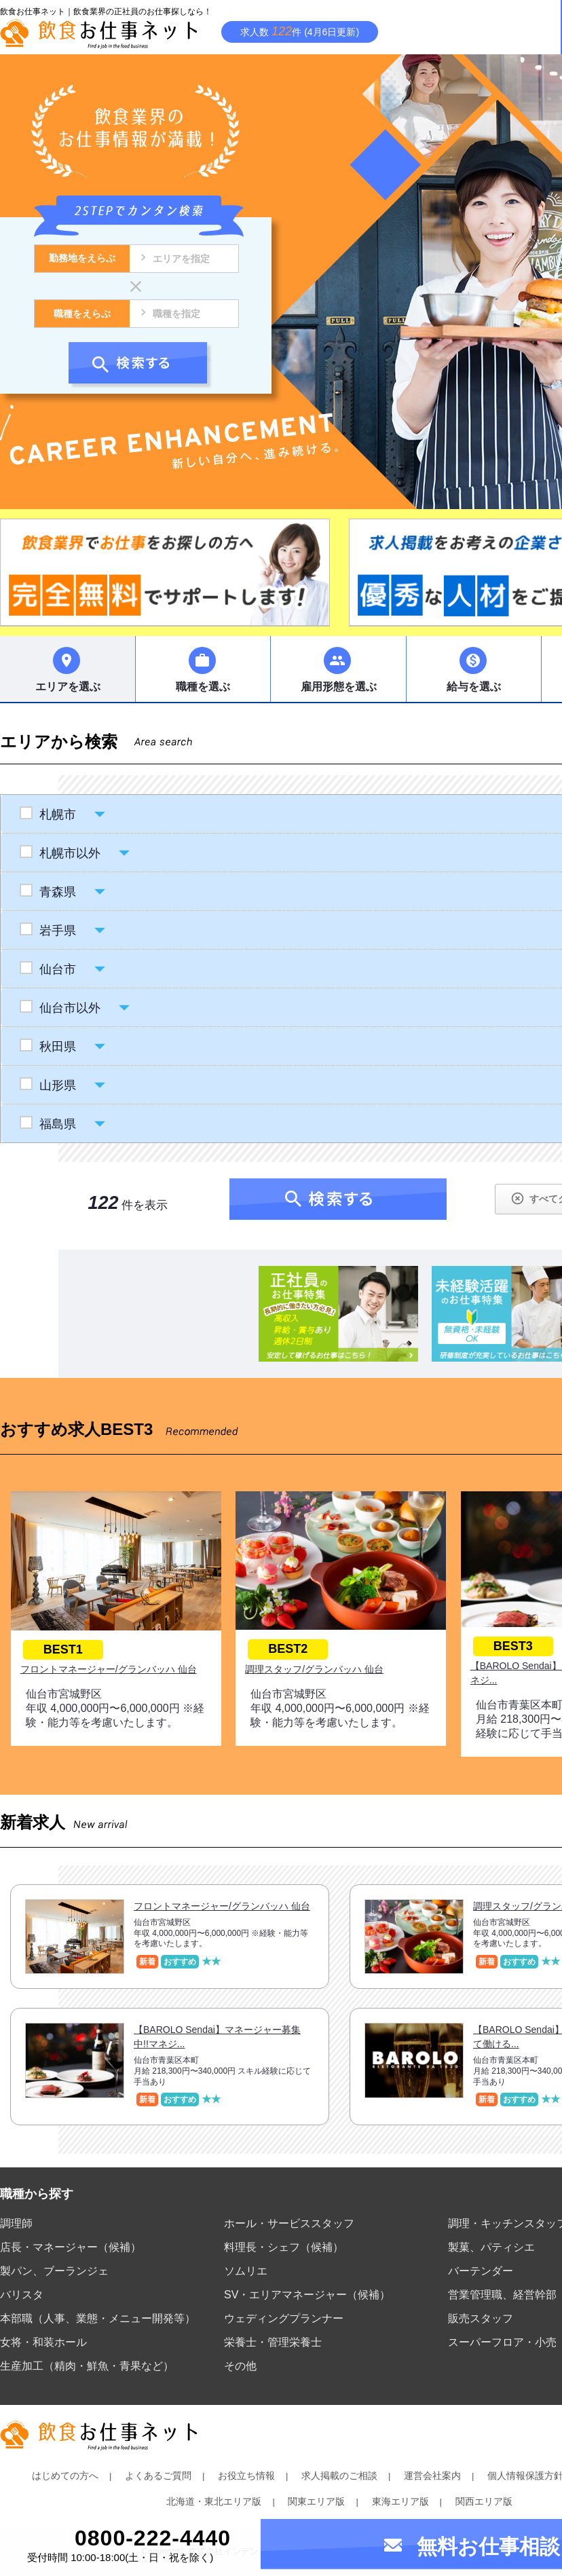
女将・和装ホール (43, 2342)
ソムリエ (245, 2271)
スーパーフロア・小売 (502, 2342)
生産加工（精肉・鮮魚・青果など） (87, 2366)
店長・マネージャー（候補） (70, 2247)
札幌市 (57, 814)
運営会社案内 (432, 2475)
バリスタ (21, 2294)
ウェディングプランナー (283, 2318)
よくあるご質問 (158, 2475)
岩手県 (57, 930)
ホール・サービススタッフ (289, 2223)
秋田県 (57, 1046)
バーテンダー (480, 2271)
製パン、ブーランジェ (54, 2271)
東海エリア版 (400, 2501)
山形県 (57, 1085)
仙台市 (57, 969)
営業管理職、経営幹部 (502, 2294)
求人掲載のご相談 (339, 2475)
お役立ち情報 (246, 2475)
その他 (240, 2366)
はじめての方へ (65, 2475)
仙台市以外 (69, 1008)
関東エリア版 (316, 2501)
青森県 (57, 892)
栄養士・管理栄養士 (273, 2342)
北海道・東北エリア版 (213, 2501)
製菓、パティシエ (491, 2247)
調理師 (16, 2223)
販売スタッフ (480, 2318)
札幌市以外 (69, 853)
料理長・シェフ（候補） (283, 2247)
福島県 (57, 1124)
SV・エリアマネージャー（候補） (307, 2294)
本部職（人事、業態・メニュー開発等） (97, 2318)
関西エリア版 (483, 2501)
